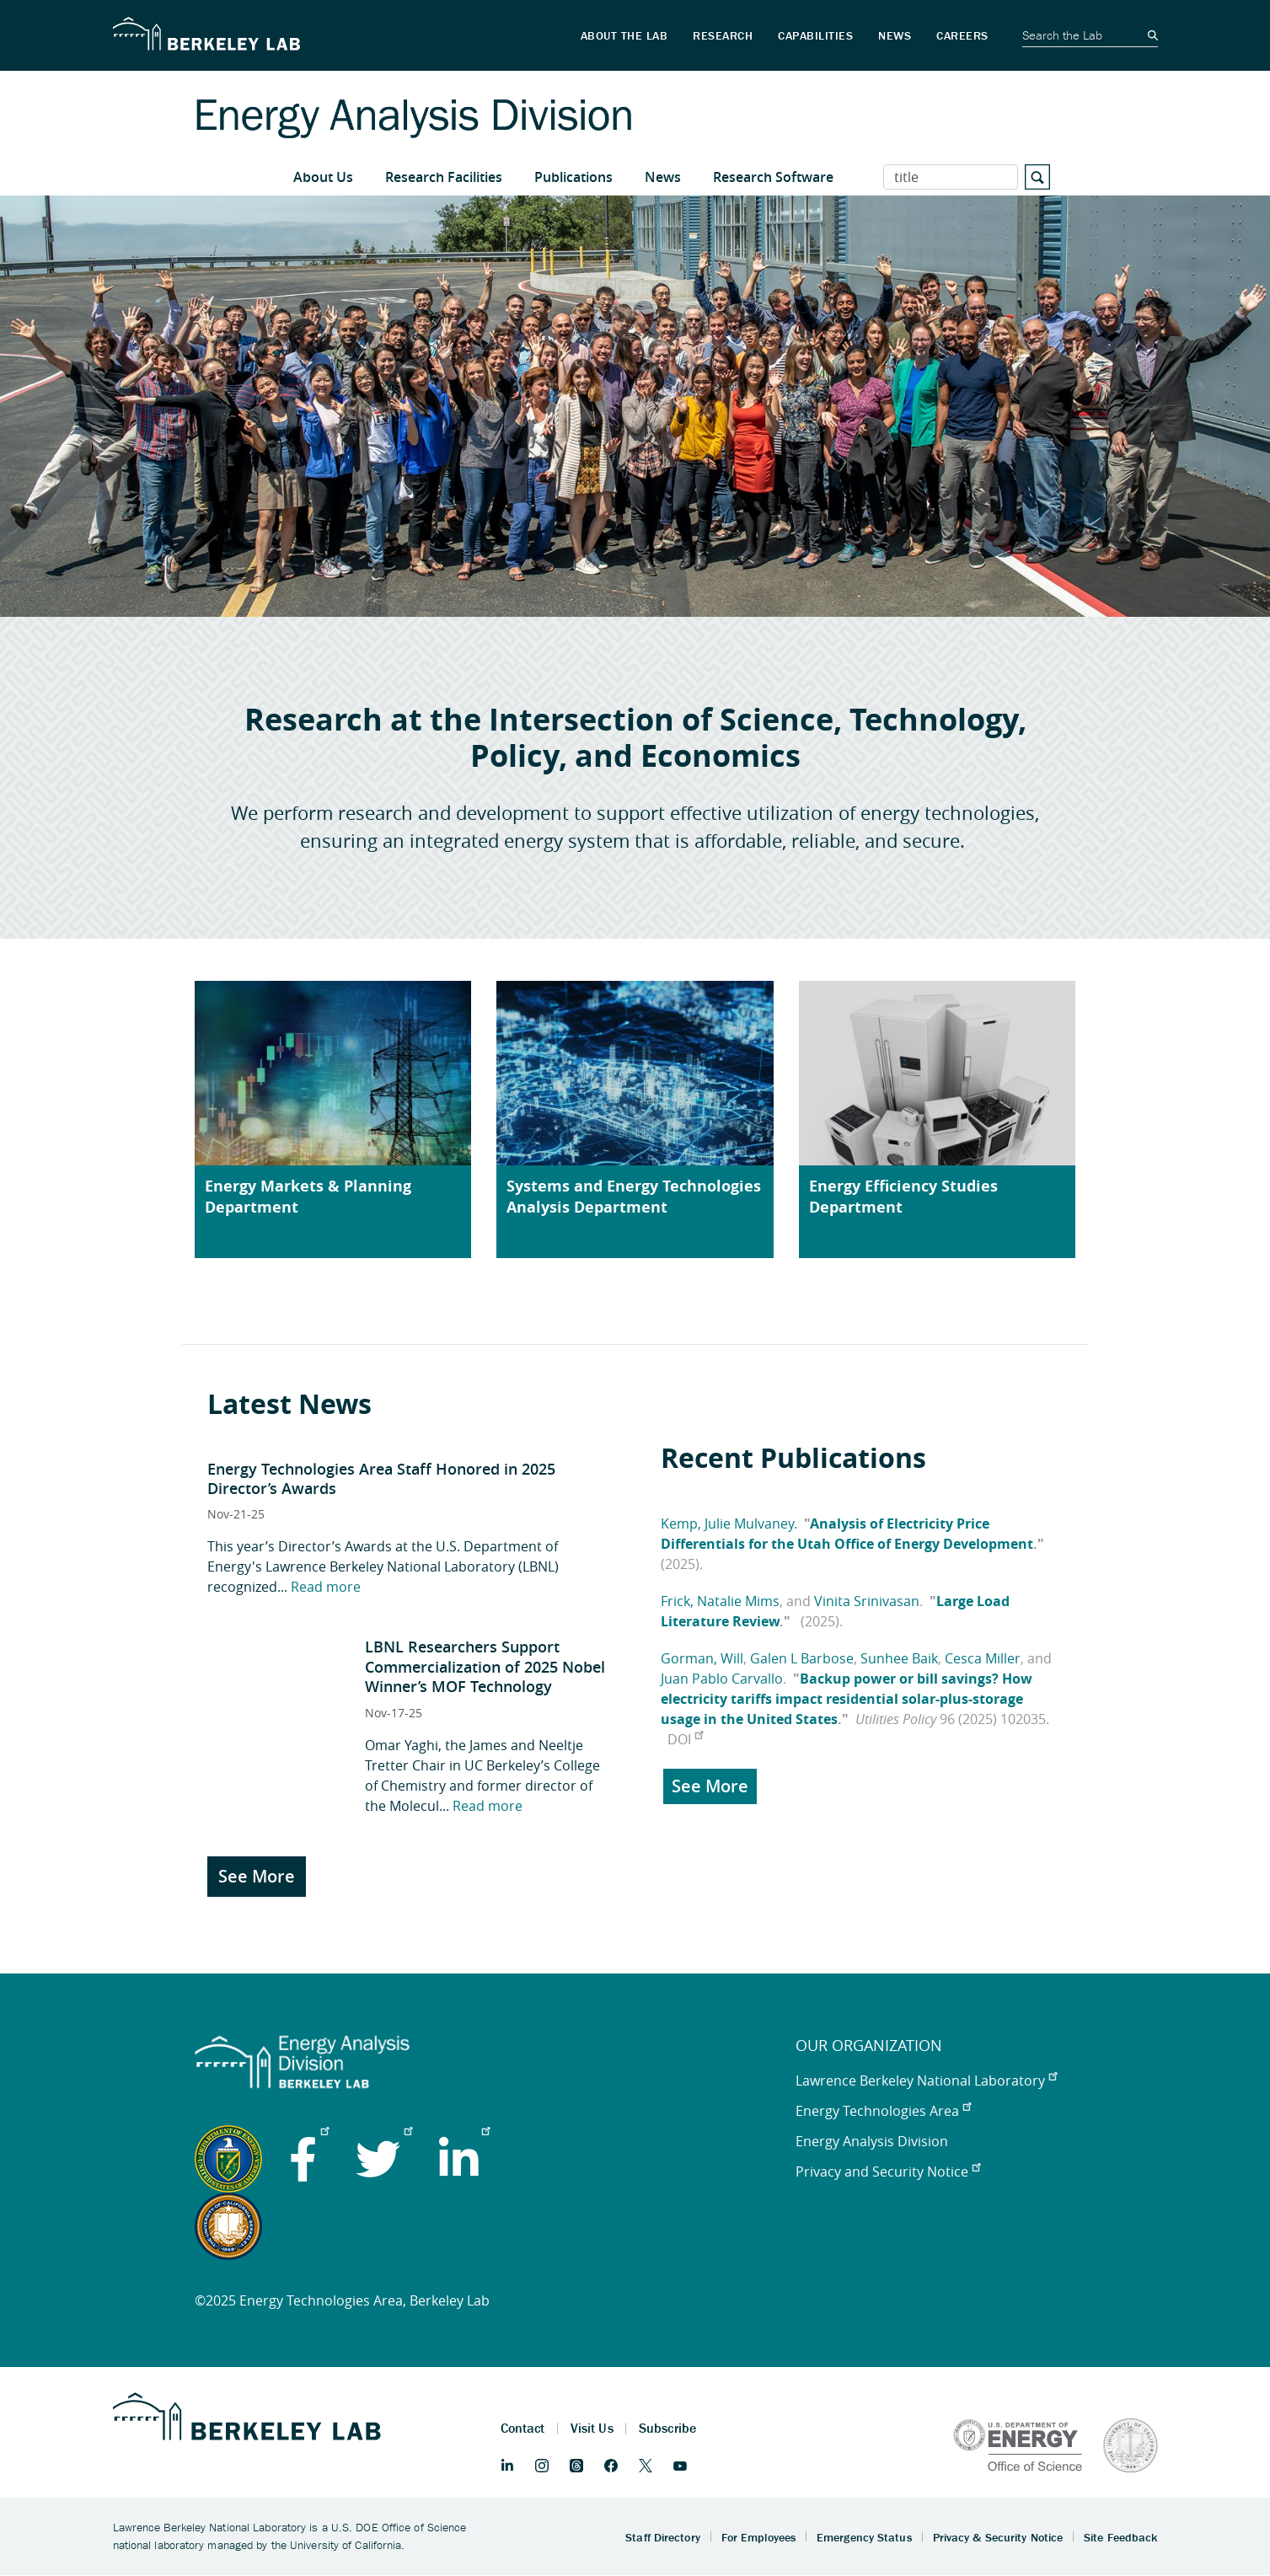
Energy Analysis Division (872, 2141)
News (663, 177)
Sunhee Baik (899, 1658)
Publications (573, 177)
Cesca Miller (983, 1658)
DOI (685, 1739)
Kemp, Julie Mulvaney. (729, 1523)
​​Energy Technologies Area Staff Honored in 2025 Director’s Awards (381, 1478)
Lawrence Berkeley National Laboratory (926, 2080)
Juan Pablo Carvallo (722, 1678)
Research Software (773, 177)
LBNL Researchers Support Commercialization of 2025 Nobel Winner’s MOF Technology (485, 1666)
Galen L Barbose (802, 1658)
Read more (326, 1586)
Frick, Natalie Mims (720, 1601)
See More (256, 1876)
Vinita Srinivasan (866, 1601)
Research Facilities (443, 177)
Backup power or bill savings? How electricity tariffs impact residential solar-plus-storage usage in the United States (846, 1698)
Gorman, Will (702, 1658)
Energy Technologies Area (883, 2111)
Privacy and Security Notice (888, 2171)
